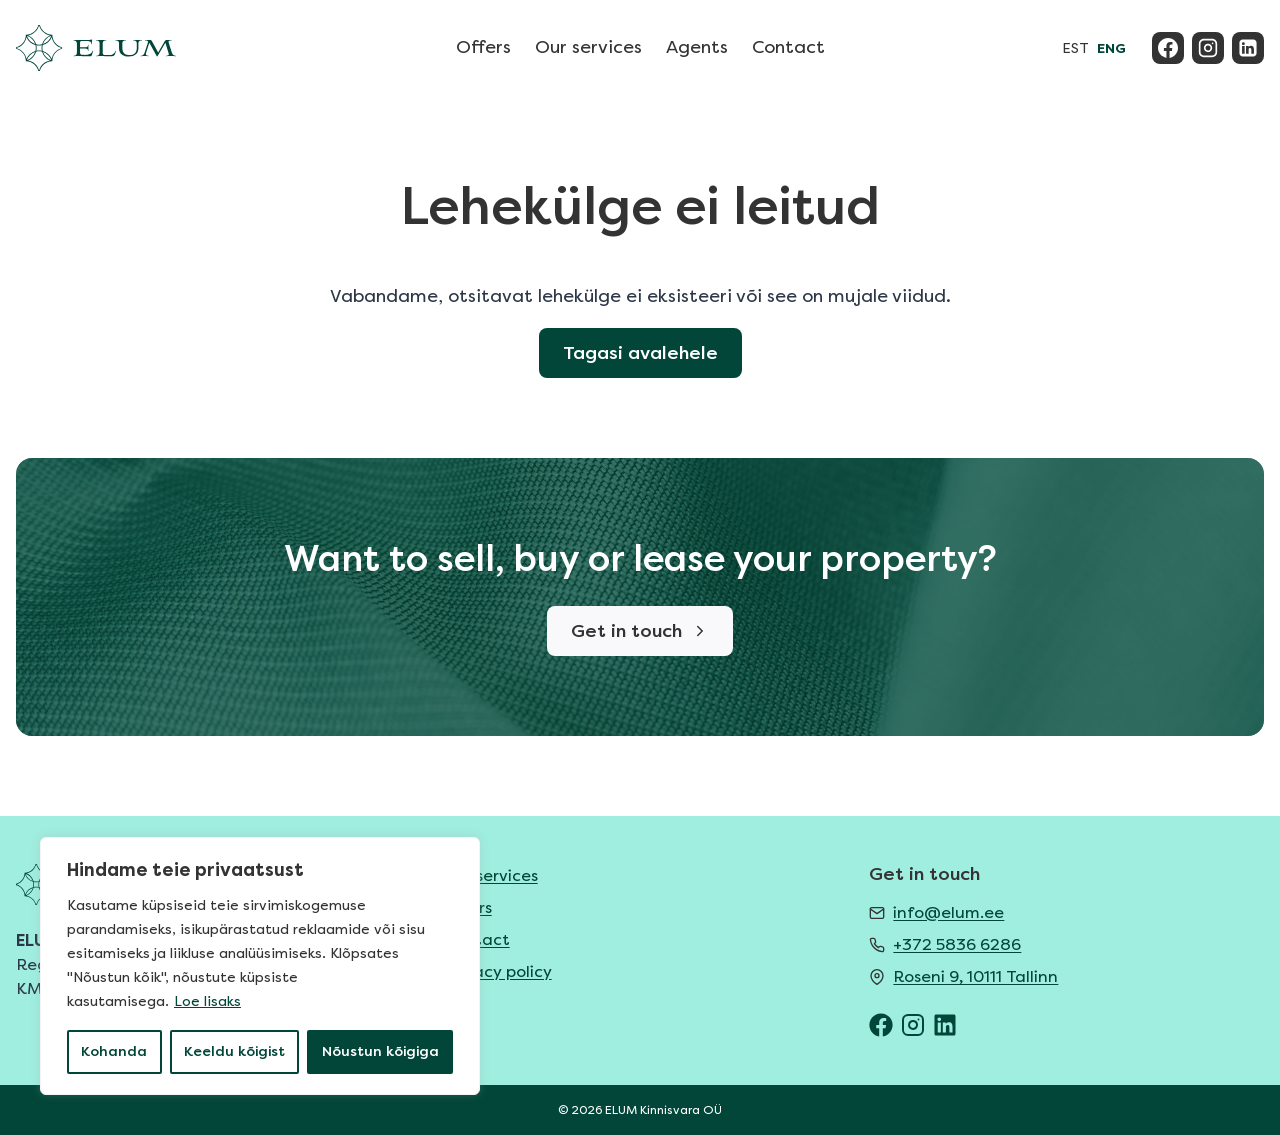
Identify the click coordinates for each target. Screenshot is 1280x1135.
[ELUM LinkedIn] (945, 1025)
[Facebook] (1168, 48)
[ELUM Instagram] (913, 1025)
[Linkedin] (1248, 48)
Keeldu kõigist (234, 1051)
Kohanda (114, 1051)
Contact (788, 47)
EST (1075, 48)
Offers (483, 47)
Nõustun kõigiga (380, 1051)
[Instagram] (1208, 48)
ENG (1111, 48)
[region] (260, 966)
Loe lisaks (207, 1001)
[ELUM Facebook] (881, 1025)
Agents (697, 47)
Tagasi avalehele (640, 353)
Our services (588, 47)
